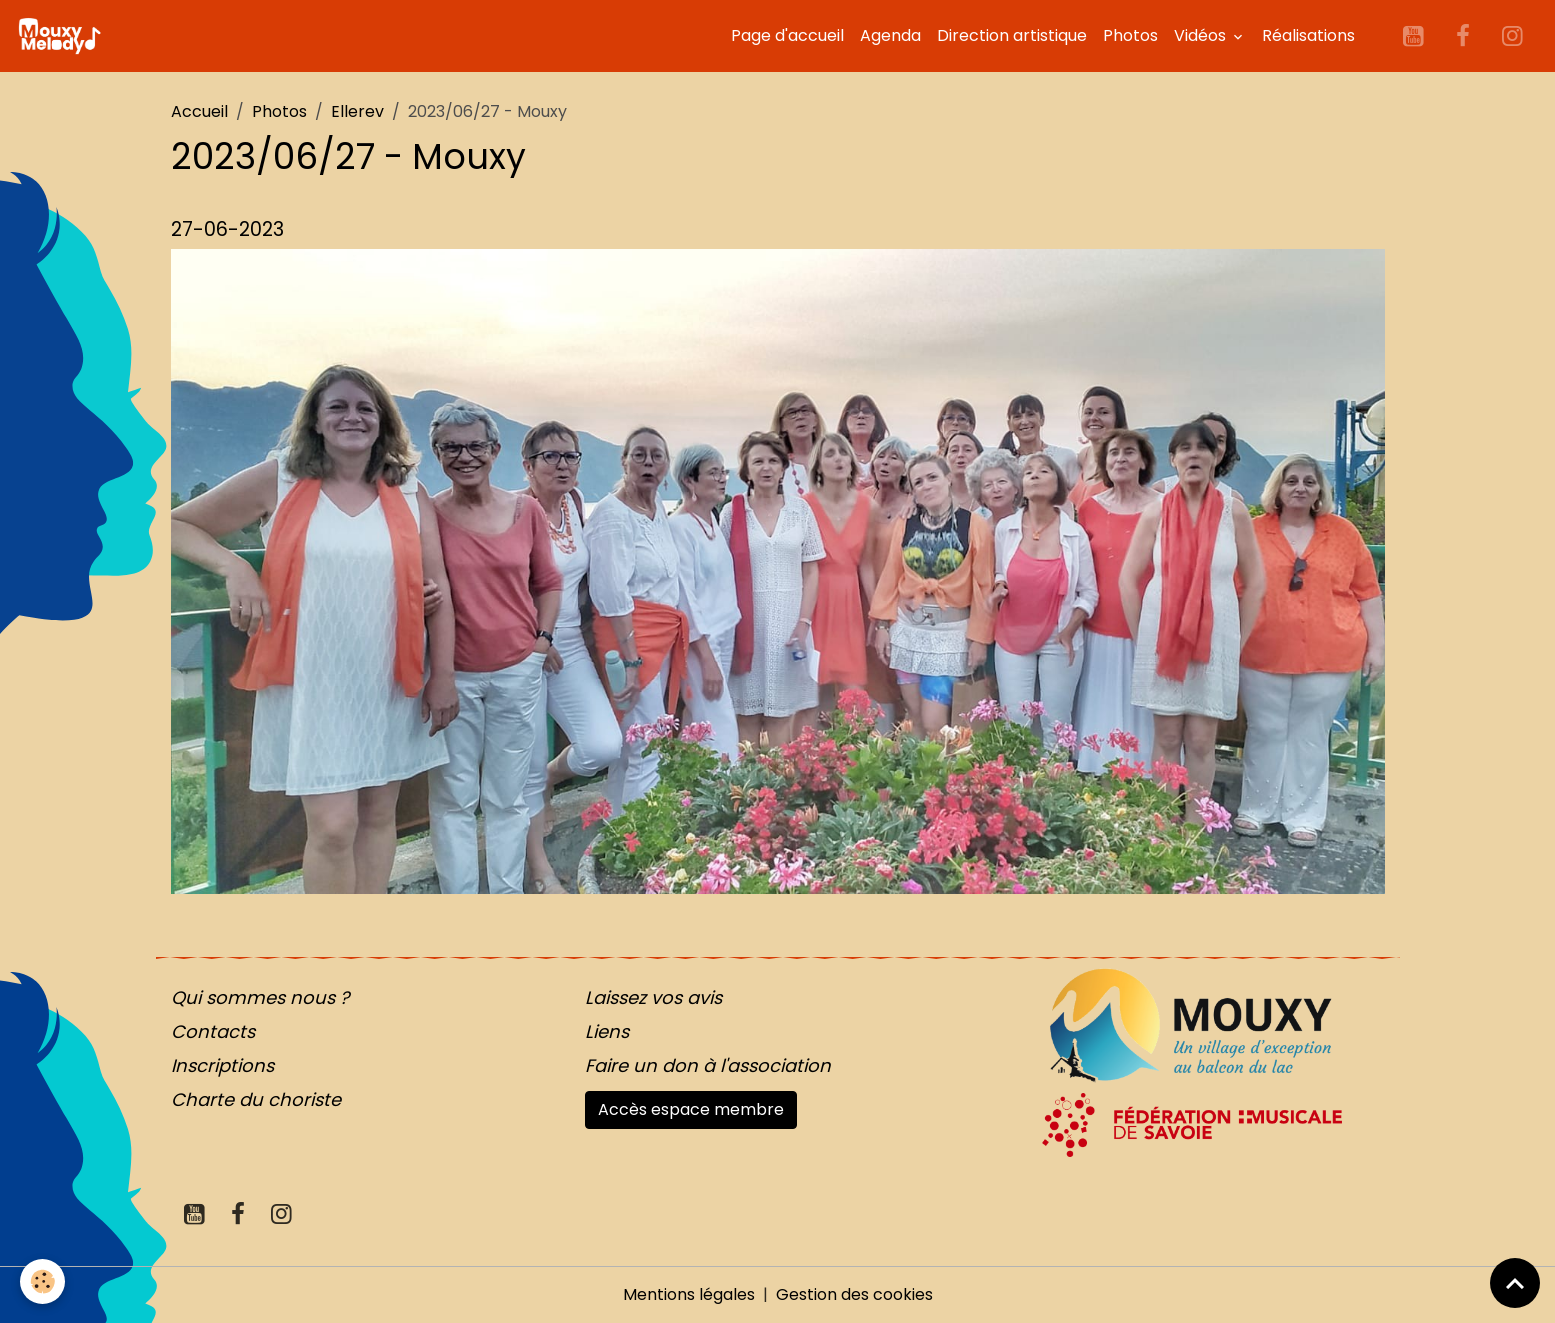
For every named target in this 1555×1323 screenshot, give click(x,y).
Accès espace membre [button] (691, 1109)
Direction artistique (1012, 35)
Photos (1130, 35)
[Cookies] (42, 1281)
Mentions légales (689, 1294)
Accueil (199, 111)
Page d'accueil (787, 35)
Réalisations (1308, 35)
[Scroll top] (1515, 1283)
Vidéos (1202, 35)
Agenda (890, 35)
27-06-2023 (227, 229)
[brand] (63, 36)
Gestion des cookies (854, 1294)
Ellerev (357, 111)
